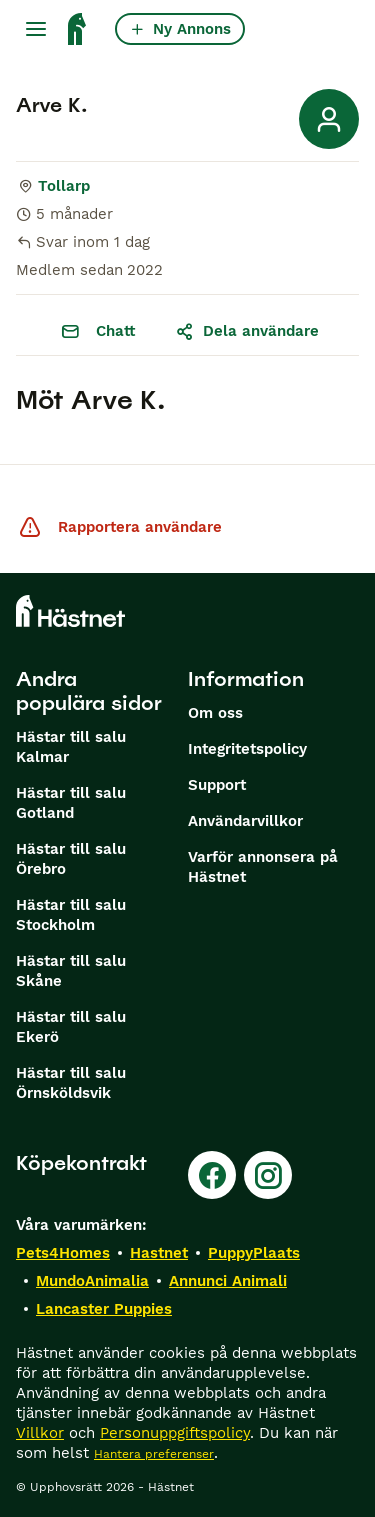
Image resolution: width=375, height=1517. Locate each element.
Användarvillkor (245, 821)
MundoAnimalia (92, 1281)
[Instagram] (268, 1175)
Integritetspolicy (247, 749)
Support (217, 785)
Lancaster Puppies (104, 1309)
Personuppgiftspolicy (175, 1433)
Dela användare (247, 331)
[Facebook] (212, 1175)
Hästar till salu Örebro (71, 859)
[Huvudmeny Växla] (36, 29)
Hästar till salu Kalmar (71, 747)
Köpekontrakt (81, 1163)
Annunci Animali (228, 1281)
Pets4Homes (63, 1253)
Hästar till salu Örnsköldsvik (71, 1083)
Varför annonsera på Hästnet (263, 867)
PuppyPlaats (254, 1253)
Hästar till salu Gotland (71, 803)
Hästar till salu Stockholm (71, 915)
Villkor (40, 1433)
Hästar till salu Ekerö (71, 1027)
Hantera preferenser (154, 1454)
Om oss (215, 713)
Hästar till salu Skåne (71, 971)
